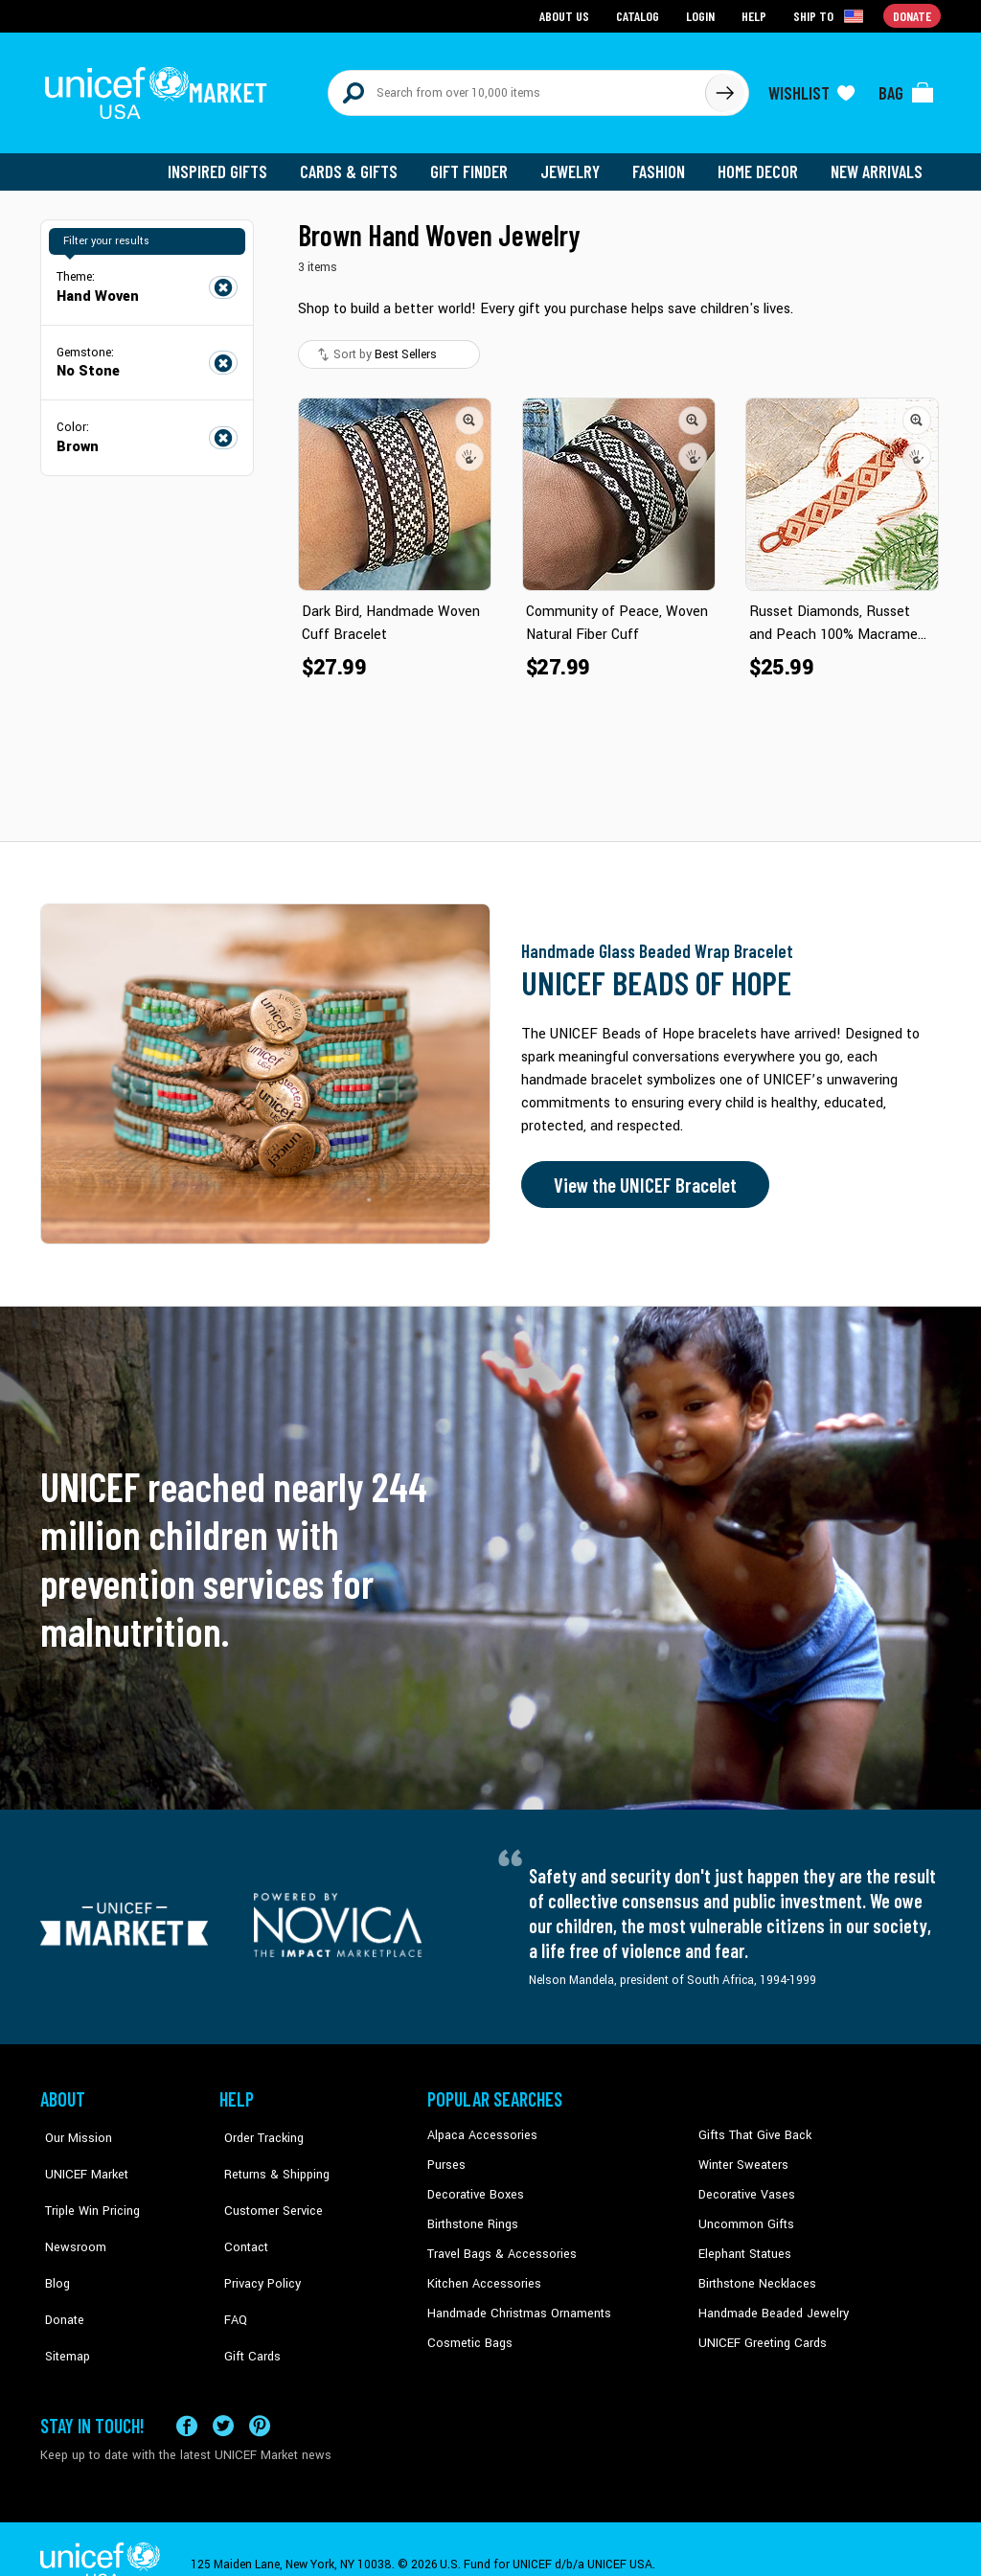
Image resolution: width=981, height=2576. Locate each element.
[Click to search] (724, 88)
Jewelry (577, 162)
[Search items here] (517, 88)
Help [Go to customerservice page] (755, 15)
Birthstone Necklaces (754, 2272)
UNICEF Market (79, 2155)
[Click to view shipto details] (831, 15)
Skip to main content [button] (490, 0)
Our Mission (72, 2126)
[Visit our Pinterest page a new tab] (259, 2394)
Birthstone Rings (471, 2214)
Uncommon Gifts (744, 2214)
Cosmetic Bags (468, 2330)
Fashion (664, 162)
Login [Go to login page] (702, 15)
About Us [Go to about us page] (567, 15)
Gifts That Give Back (751, 2126)
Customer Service (265, 2185)
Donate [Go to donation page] (912, 15)
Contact (240, 2214)
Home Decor (761, 162)
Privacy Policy (256, 2242)
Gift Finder (477, 162)
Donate (59, 2272)
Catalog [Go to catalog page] (640, 15)
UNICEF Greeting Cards (758, 2330)
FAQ (230, 2272)
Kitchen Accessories (481, 2272)
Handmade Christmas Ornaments (516, 2301)
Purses (446, 2155)
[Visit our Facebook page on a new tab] (186, 2394)
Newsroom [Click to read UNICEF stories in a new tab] (69, 2214)
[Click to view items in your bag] (906, 88)
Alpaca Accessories (479, 2126)
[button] (469, 411)
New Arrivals (878, 162)
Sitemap (62, 2301)
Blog (52, 2242)
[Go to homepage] (160, 88)
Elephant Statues (743, 2242)
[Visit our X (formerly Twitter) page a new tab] (223, 2394)
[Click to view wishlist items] (811, 88)
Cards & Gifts (359, 162)
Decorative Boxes (473, 2185)
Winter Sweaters (741, 2155)
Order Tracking (257, 2126)
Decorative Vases (744, 2185)
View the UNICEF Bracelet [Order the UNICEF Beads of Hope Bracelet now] (641, 1176)
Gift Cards (246, 2301)
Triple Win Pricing (85, 2185)
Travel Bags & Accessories (497, 2242)
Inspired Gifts (231, 162)
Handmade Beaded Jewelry (769, 2301)
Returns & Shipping (270, 2155)
